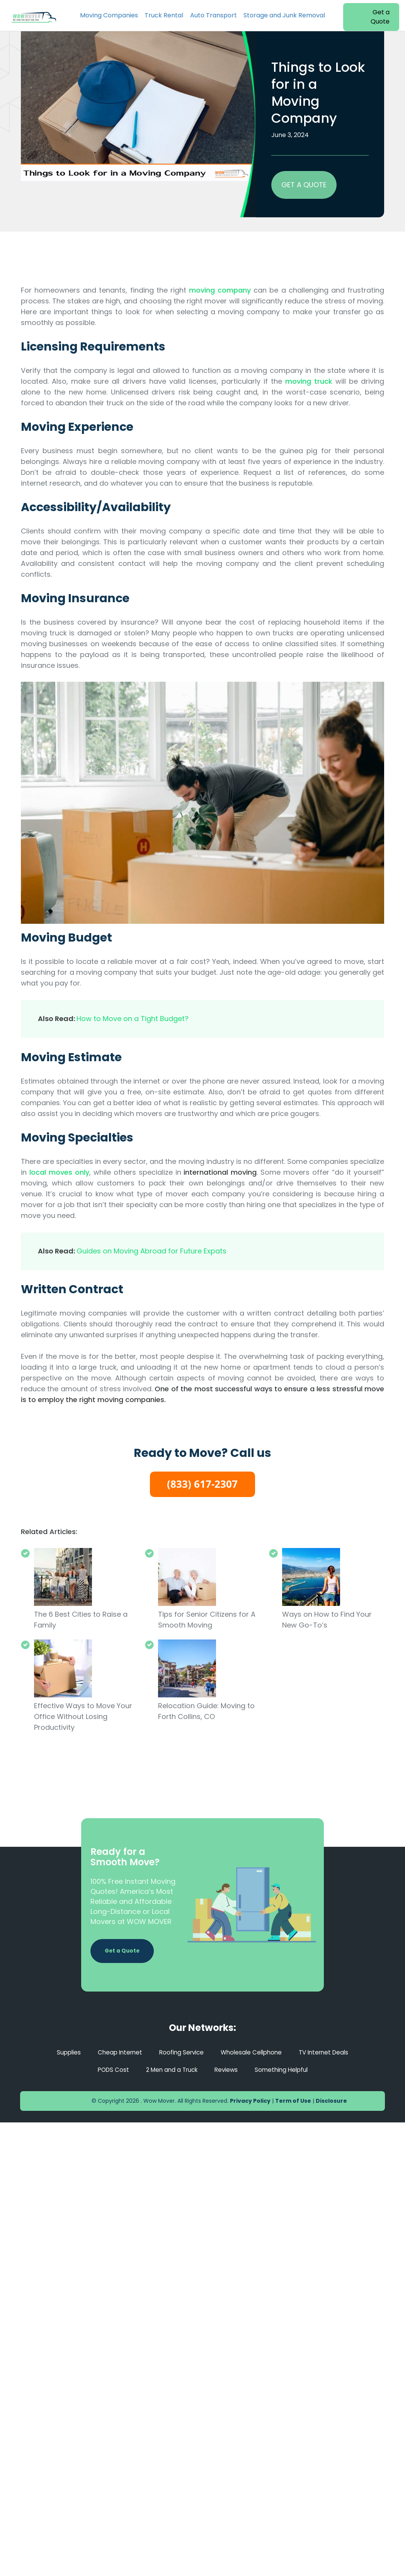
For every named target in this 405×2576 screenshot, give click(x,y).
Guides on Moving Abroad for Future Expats (151, 1251)
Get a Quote (380, 17)
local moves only (59, 1172)
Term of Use (293, 2101)
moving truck (308, 381)
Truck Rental (164, 15)
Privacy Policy (250, 2101)
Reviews (227, 2069)
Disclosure (331, 2101)
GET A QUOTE (304, 185)
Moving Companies (109, 15)
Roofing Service (180, 2052)
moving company (220, 290)
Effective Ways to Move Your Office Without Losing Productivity (83, 1716)
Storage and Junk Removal (284, 15)
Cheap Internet (116, 2052)
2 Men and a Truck (170, 2069)
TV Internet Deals (328, 2052)
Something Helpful (284, 2069)
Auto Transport (213, 15)
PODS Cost (109, 2069)
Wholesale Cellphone (252, 2052)
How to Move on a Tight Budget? (133, 1018)
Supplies (62, 2052)
